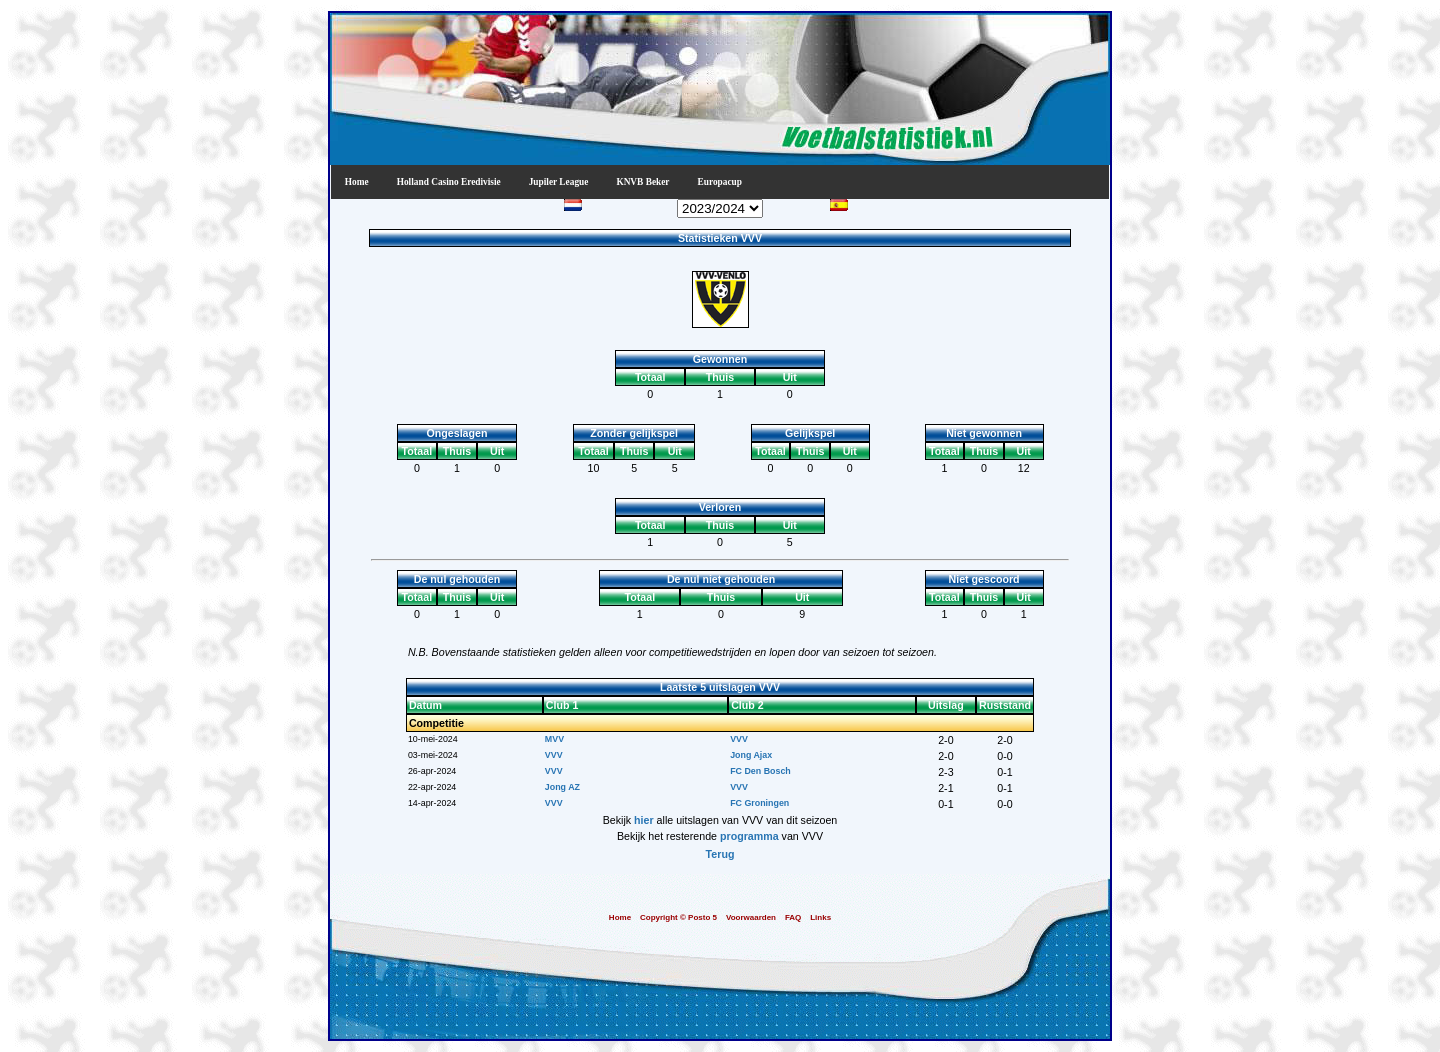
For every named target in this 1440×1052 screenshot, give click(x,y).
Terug (720, 854)
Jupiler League (559, 182)
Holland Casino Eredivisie (449, 182)
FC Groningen (759, 803)
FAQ (793, 917)
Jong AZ (562, 787)
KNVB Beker (642, 182)
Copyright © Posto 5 (678, 917)
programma (749, 836)
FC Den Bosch (760, 771)
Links (820, 917)
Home (357, 182)
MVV (554, 739)
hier (644, 820)
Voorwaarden (751, 917)
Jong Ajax (751, 755)
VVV (739, 739)
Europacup (720, 182)
